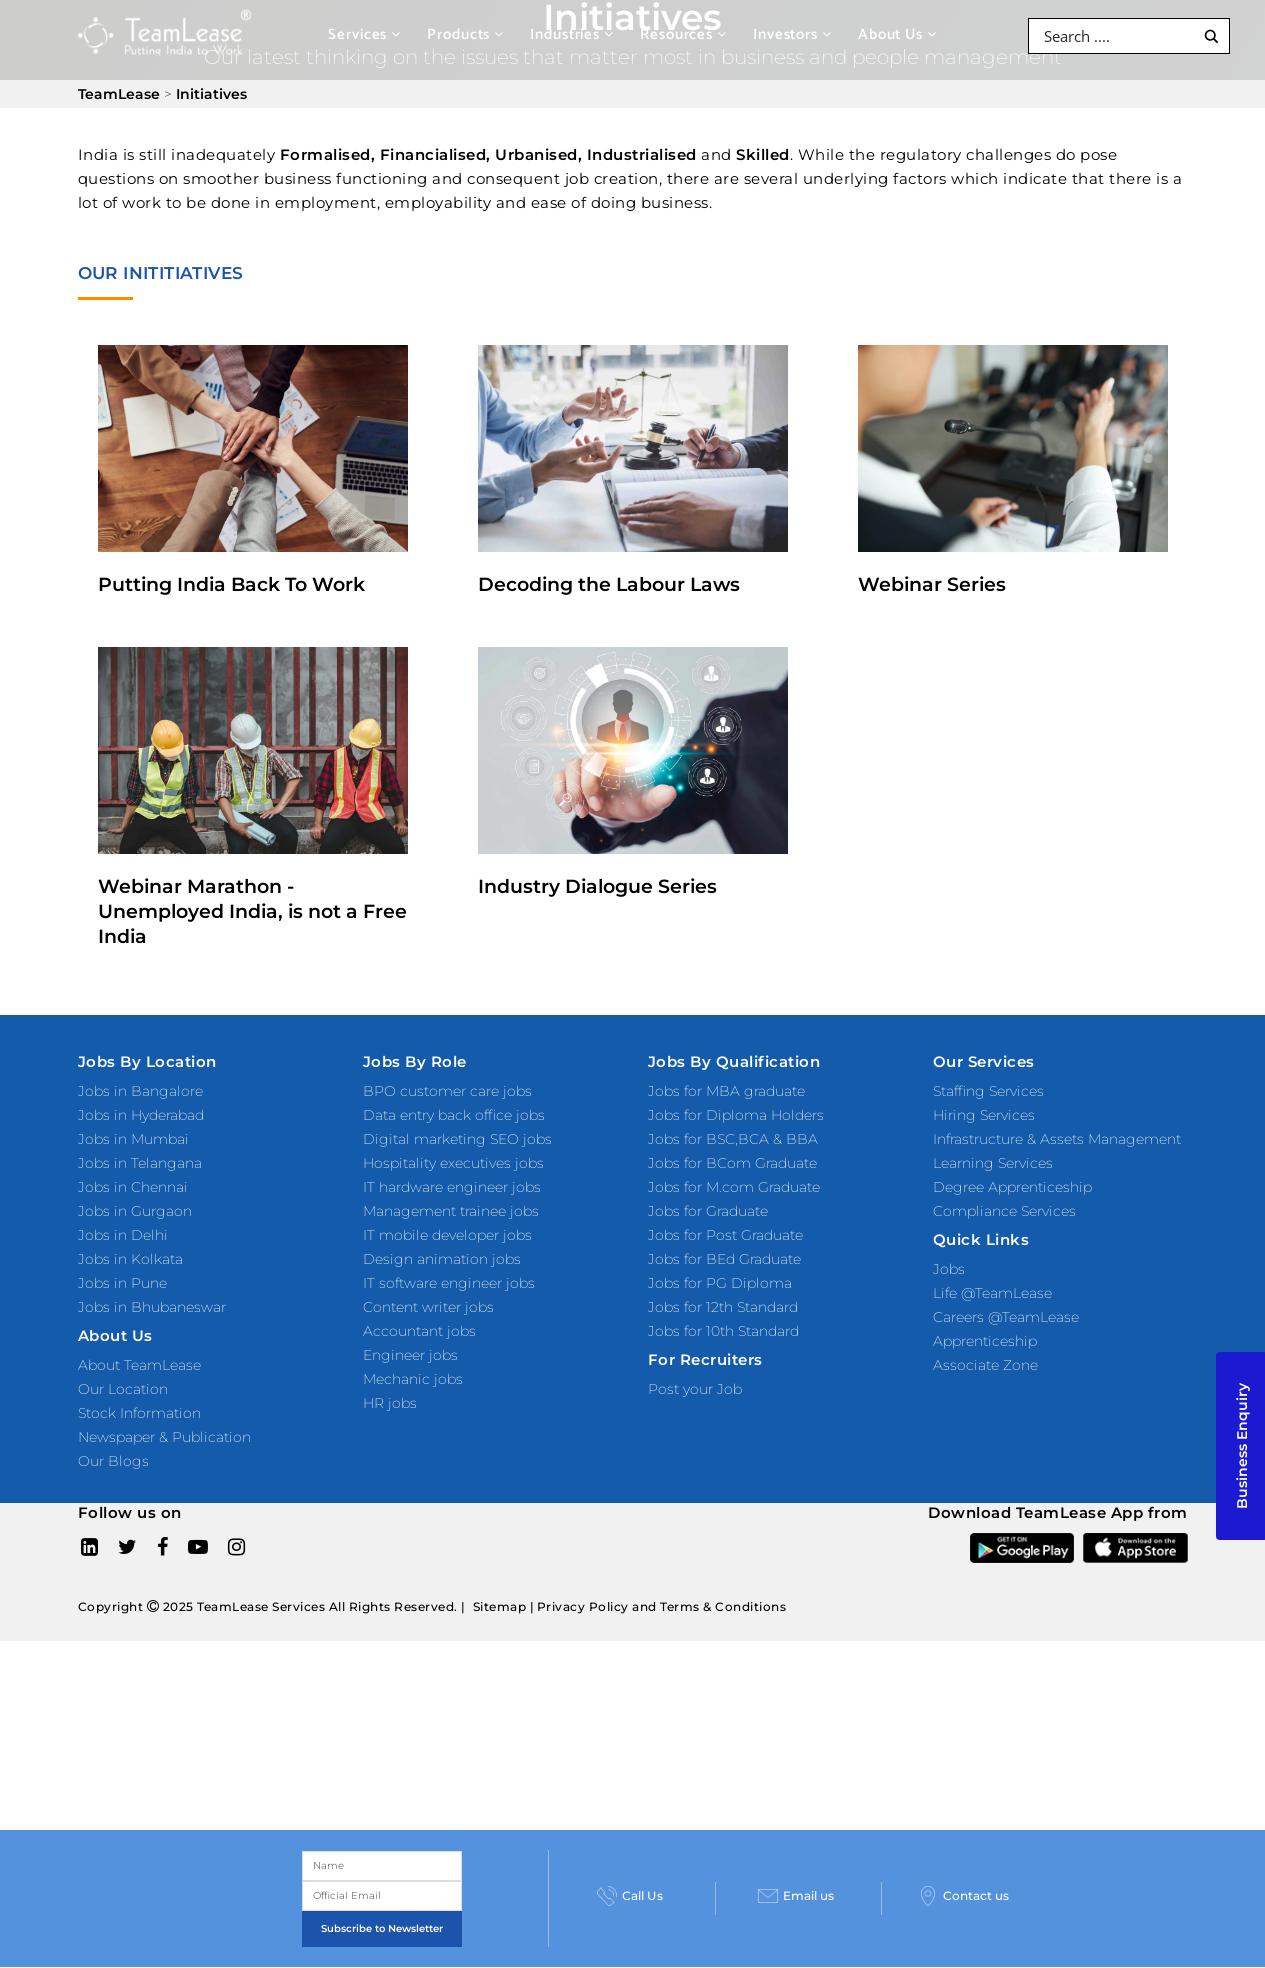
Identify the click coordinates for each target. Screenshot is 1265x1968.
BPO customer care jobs (447, 1091)
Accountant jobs (419, 1331)
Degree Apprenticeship (1012, 1187)
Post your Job (695, 1389)
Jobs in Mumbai (133, 1139)
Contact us (963, 1896)
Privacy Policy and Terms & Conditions (662, 1606)
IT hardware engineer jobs (452, 1187)
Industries (572, 34)
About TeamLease (139, 1365)
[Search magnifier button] (1211, 36)
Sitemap (500, 1606)
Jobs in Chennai (133, 1187)
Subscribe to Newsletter (382, 1928)
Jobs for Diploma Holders (736, 1115)
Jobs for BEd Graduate (724, 1259)
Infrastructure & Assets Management (1057, 1139)
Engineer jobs (410, 1355)
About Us (897, 34)
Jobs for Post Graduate (725, 1235)
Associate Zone (985, 1365)
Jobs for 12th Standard (723, 1307)
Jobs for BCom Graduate (732, 1163)
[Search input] (1116, 36)
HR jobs (390, 1403)
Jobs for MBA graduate (726, 1091)
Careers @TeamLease (1006, 1317)
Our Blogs (113, 1461)
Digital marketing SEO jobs (457, 1139)
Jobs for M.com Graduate (734, 1187)
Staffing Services (988, 1091)
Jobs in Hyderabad (141, 1115)
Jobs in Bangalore (140, 1091)
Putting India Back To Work (231, 584)
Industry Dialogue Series (597, 886)
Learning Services (993, 1163)
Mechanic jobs (413, 1379)
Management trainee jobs (451, 1211)
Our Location (123, 1389)
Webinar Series (932, 584)
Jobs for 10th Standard (723, 1331)
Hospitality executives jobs (453, 1163)
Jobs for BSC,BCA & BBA (733, 1139)
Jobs (949, 1269)
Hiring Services (984, 1115)
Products (465, 34)
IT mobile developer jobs (447, 1235)
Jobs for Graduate (708, 1211)
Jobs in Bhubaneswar (152, 1307)
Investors (792, 34)
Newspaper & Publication (164, 1437)
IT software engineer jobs (449, 1283)
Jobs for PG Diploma (720, 1283)
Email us (796, 1896)
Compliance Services (1004, 1211)
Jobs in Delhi (123, 1235)
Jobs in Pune (122, 1283)
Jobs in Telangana (140, 1163)
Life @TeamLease (992, 1293)
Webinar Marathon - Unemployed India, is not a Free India (252, 911)
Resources (683, 34)
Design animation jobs (442, 1259)
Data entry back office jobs (454, 1115)
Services (364, 34)
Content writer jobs (428, 1307)
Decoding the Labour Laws (609, 584)
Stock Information (139, 1413)
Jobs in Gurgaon (135, 1211)
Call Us (630, 1896)
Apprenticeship (985, 1341)
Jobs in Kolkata (130, 1259)
